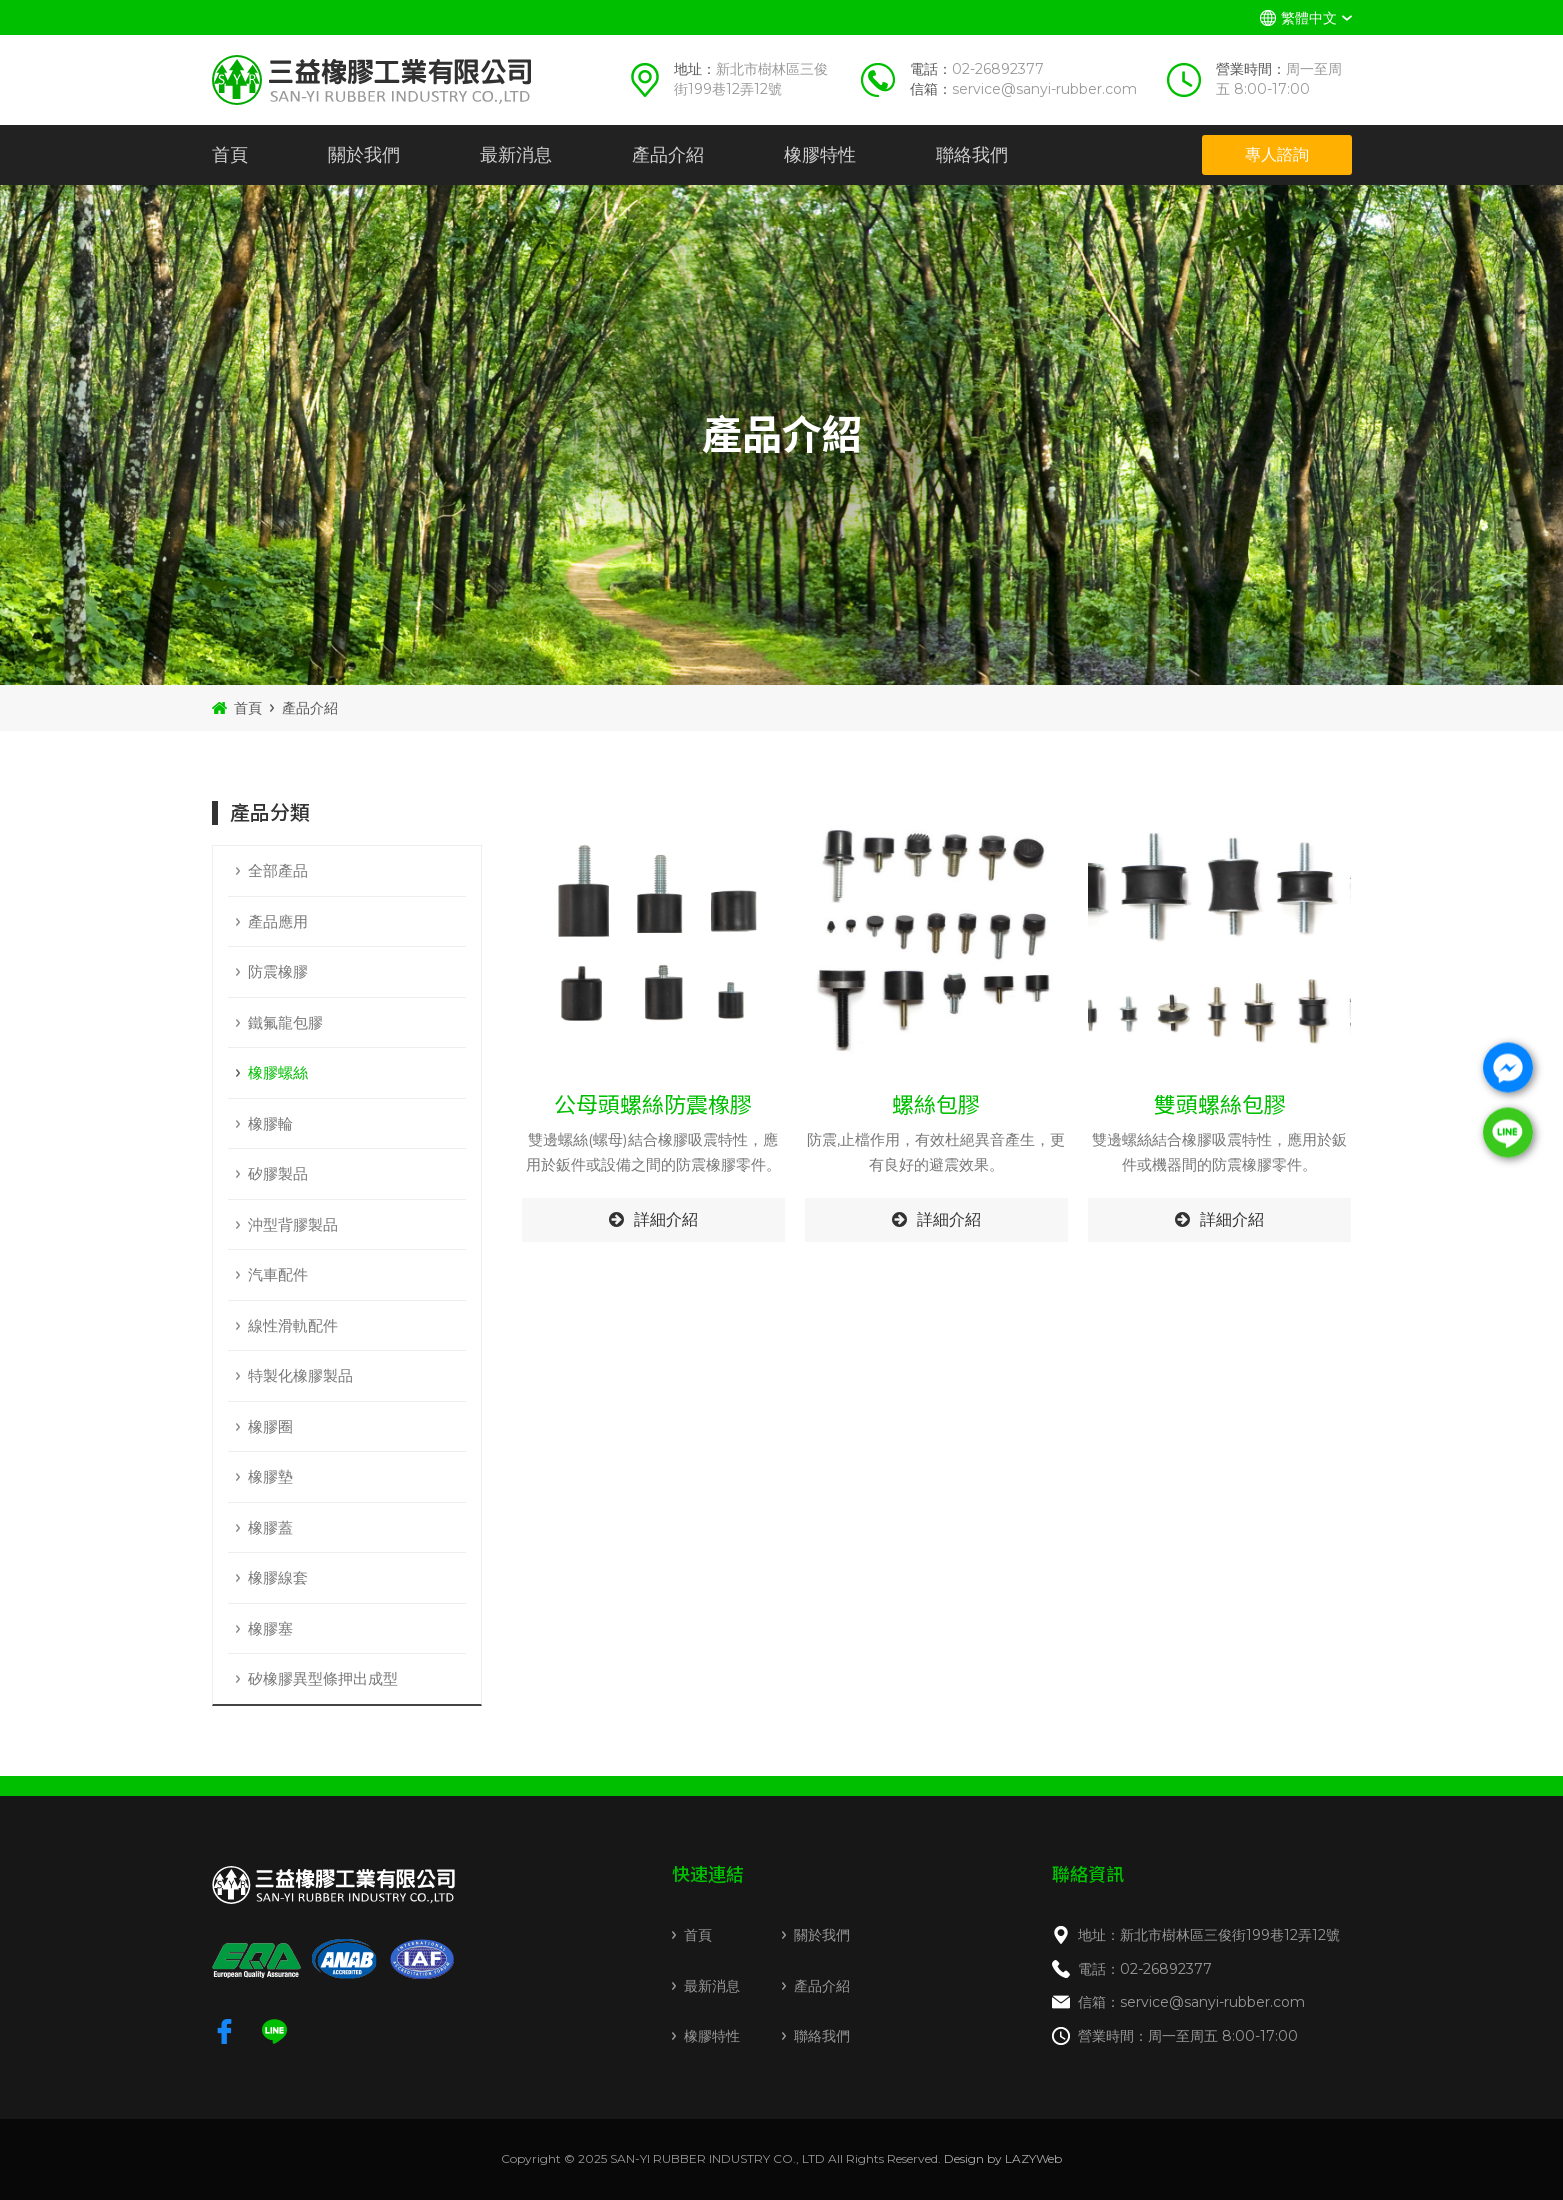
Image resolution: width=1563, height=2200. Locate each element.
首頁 (230, 155)
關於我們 (364, 155)
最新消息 (516, 155)
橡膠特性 (820, 155)
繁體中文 (1309, 18)
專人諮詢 (1277, 154)
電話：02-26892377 (1145, 1969)
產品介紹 (668, 155)
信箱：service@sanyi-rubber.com (1191, 2002)
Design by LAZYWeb (1003, 2158)
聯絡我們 (972, 155)
